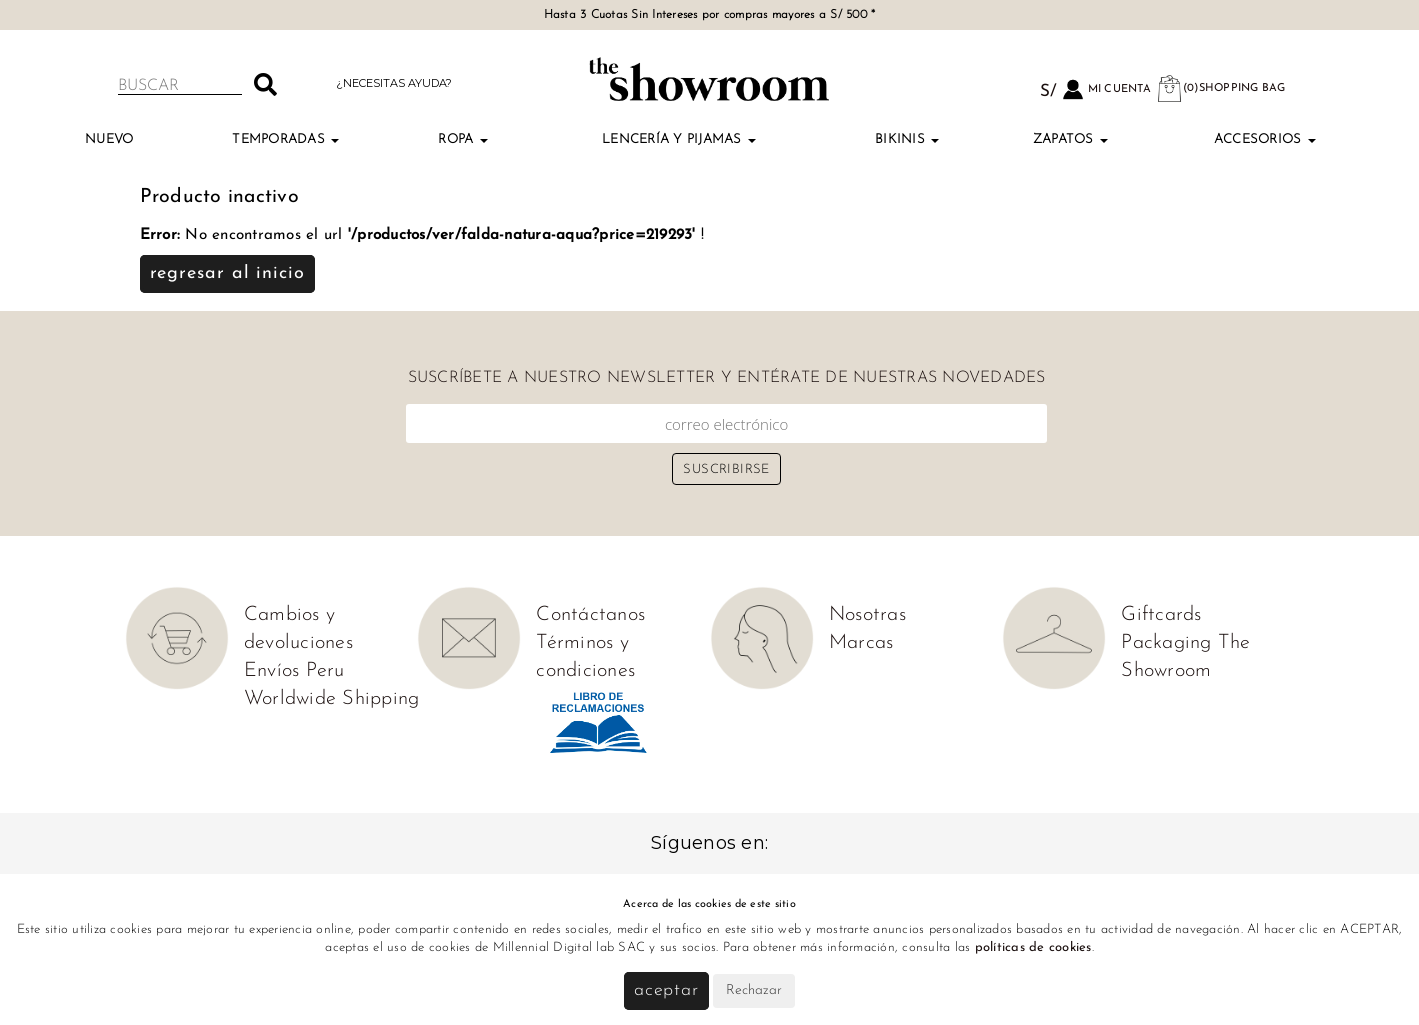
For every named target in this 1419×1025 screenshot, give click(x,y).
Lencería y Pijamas (679, 139)
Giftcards (1161, 615)
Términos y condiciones (585, 657)
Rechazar (754, 990)
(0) (1221, 88)
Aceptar (666, 990)
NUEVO (109, 139)
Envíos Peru (294, 671)
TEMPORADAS (285, 139)
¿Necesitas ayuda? (394, 83)
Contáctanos (590, 615)
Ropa (462, 139)
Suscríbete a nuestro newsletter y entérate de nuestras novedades (727, 378)
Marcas (861, 643)
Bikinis (907, 139)
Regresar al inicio (227, 273)
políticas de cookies (1033, 947)
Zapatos (1070, 139)
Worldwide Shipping (332, 699)
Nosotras (867, 615)
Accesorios (1265, 139)
